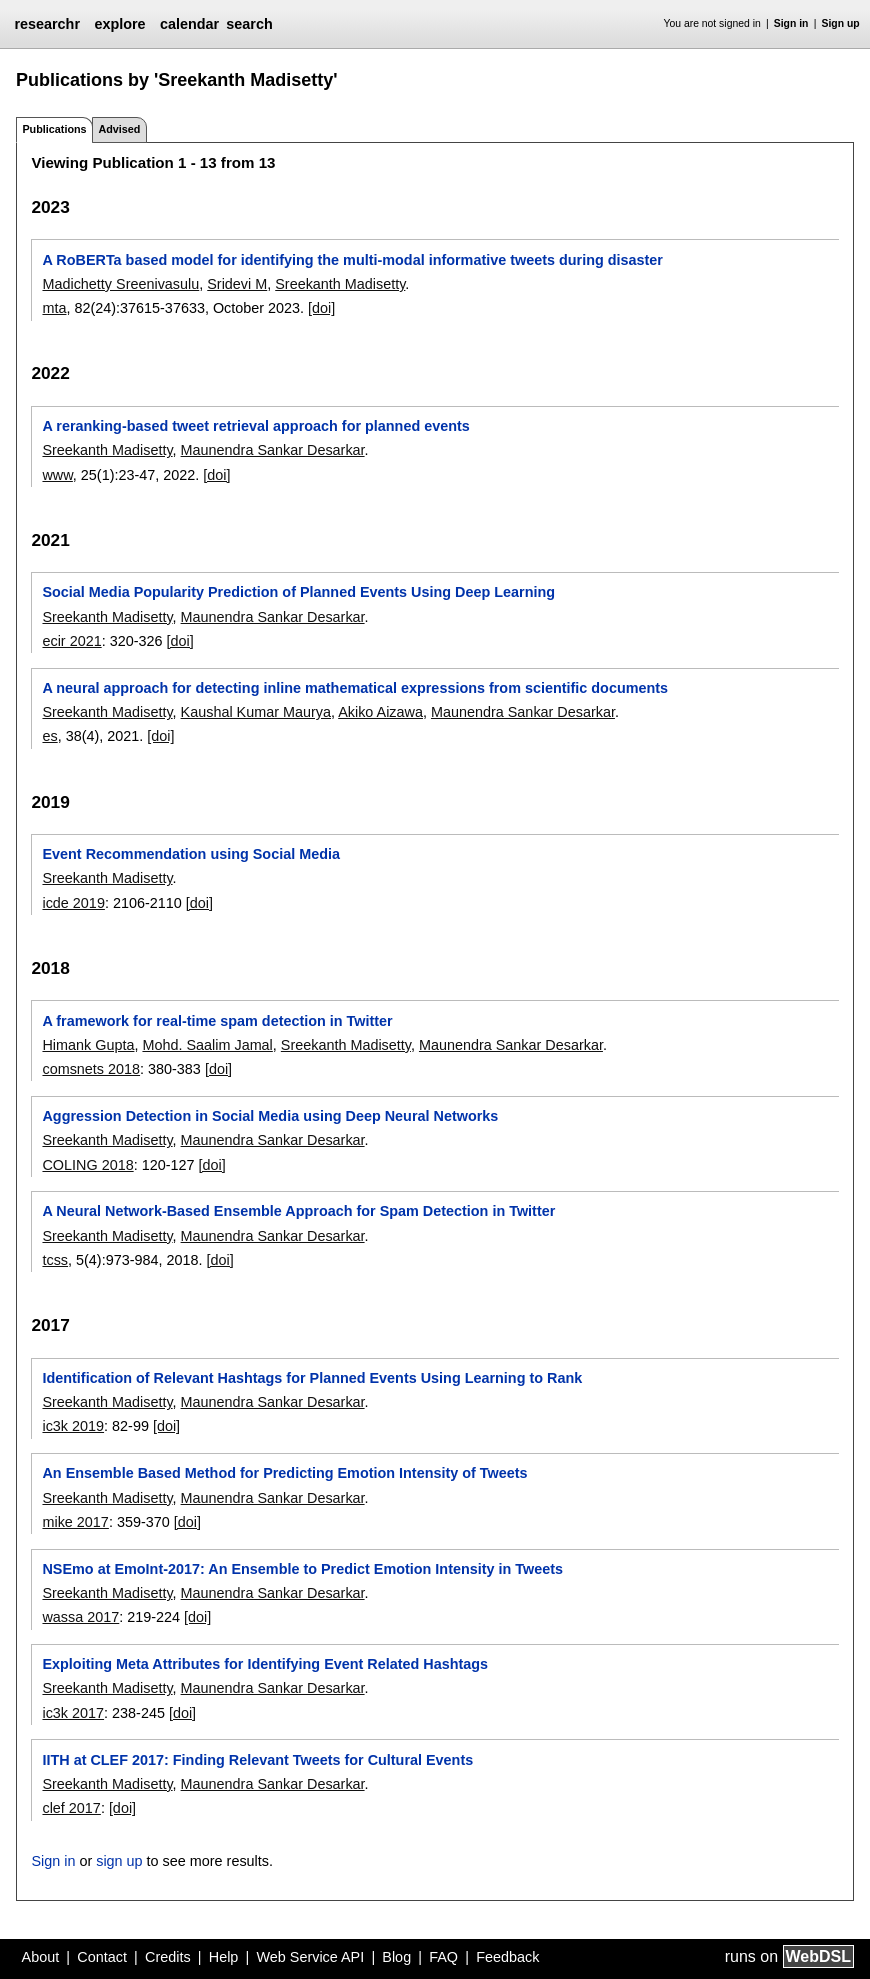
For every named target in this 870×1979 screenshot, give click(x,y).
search (249, 24)
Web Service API (310, 1957)
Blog (396, 1957)
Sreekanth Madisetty (340, 284)
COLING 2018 (87, 1165)
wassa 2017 (80, 1617)
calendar (189, 24)
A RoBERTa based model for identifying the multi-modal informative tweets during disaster (352, 260)
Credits (168, 1957)
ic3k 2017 (73, 1713)
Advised (119, 129)
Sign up (841, 23)
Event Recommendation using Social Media (190, 854)
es (49, 736)
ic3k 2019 (73, 1426)
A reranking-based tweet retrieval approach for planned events (255, 426)
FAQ (443, 1957)
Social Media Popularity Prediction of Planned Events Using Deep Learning (298, 592)
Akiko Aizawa (380, 712)
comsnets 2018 (91, 1069)
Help (224, 1957)
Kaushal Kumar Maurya (256, 712)
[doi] (321, 308)
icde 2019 (73, 903)
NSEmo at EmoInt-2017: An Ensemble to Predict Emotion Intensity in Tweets (302, 1569)
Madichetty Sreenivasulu (120, 284)
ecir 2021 (71, 641)
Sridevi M (237, 284)
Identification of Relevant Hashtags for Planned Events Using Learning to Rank (312, 1378)
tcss (55, 1260)
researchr (47, 24)
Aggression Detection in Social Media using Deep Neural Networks (270, 1116)
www (57, 475)
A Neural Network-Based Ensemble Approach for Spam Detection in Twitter (298, 1211)
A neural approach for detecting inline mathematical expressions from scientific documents (355, 688)
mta (54, 308)
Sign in (791, 23)
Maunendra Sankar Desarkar (273, 450)
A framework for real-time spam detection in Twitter (217, 1021)
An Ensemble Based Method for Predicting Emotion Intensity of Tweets (284, 1473)
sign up (119, 1861)
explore (119, 24)
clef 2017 (71, 1808)
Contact (102, 1957)
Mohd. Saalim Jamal (207, 1045)
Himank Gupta (88, 1045)
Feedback (507, 1957)
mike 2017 (75, 1522)
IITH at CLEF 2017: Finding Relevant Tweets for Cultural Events (257, 1760)
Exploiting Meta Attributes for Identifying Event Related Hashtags (265, 1664)
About (41, 1957)
